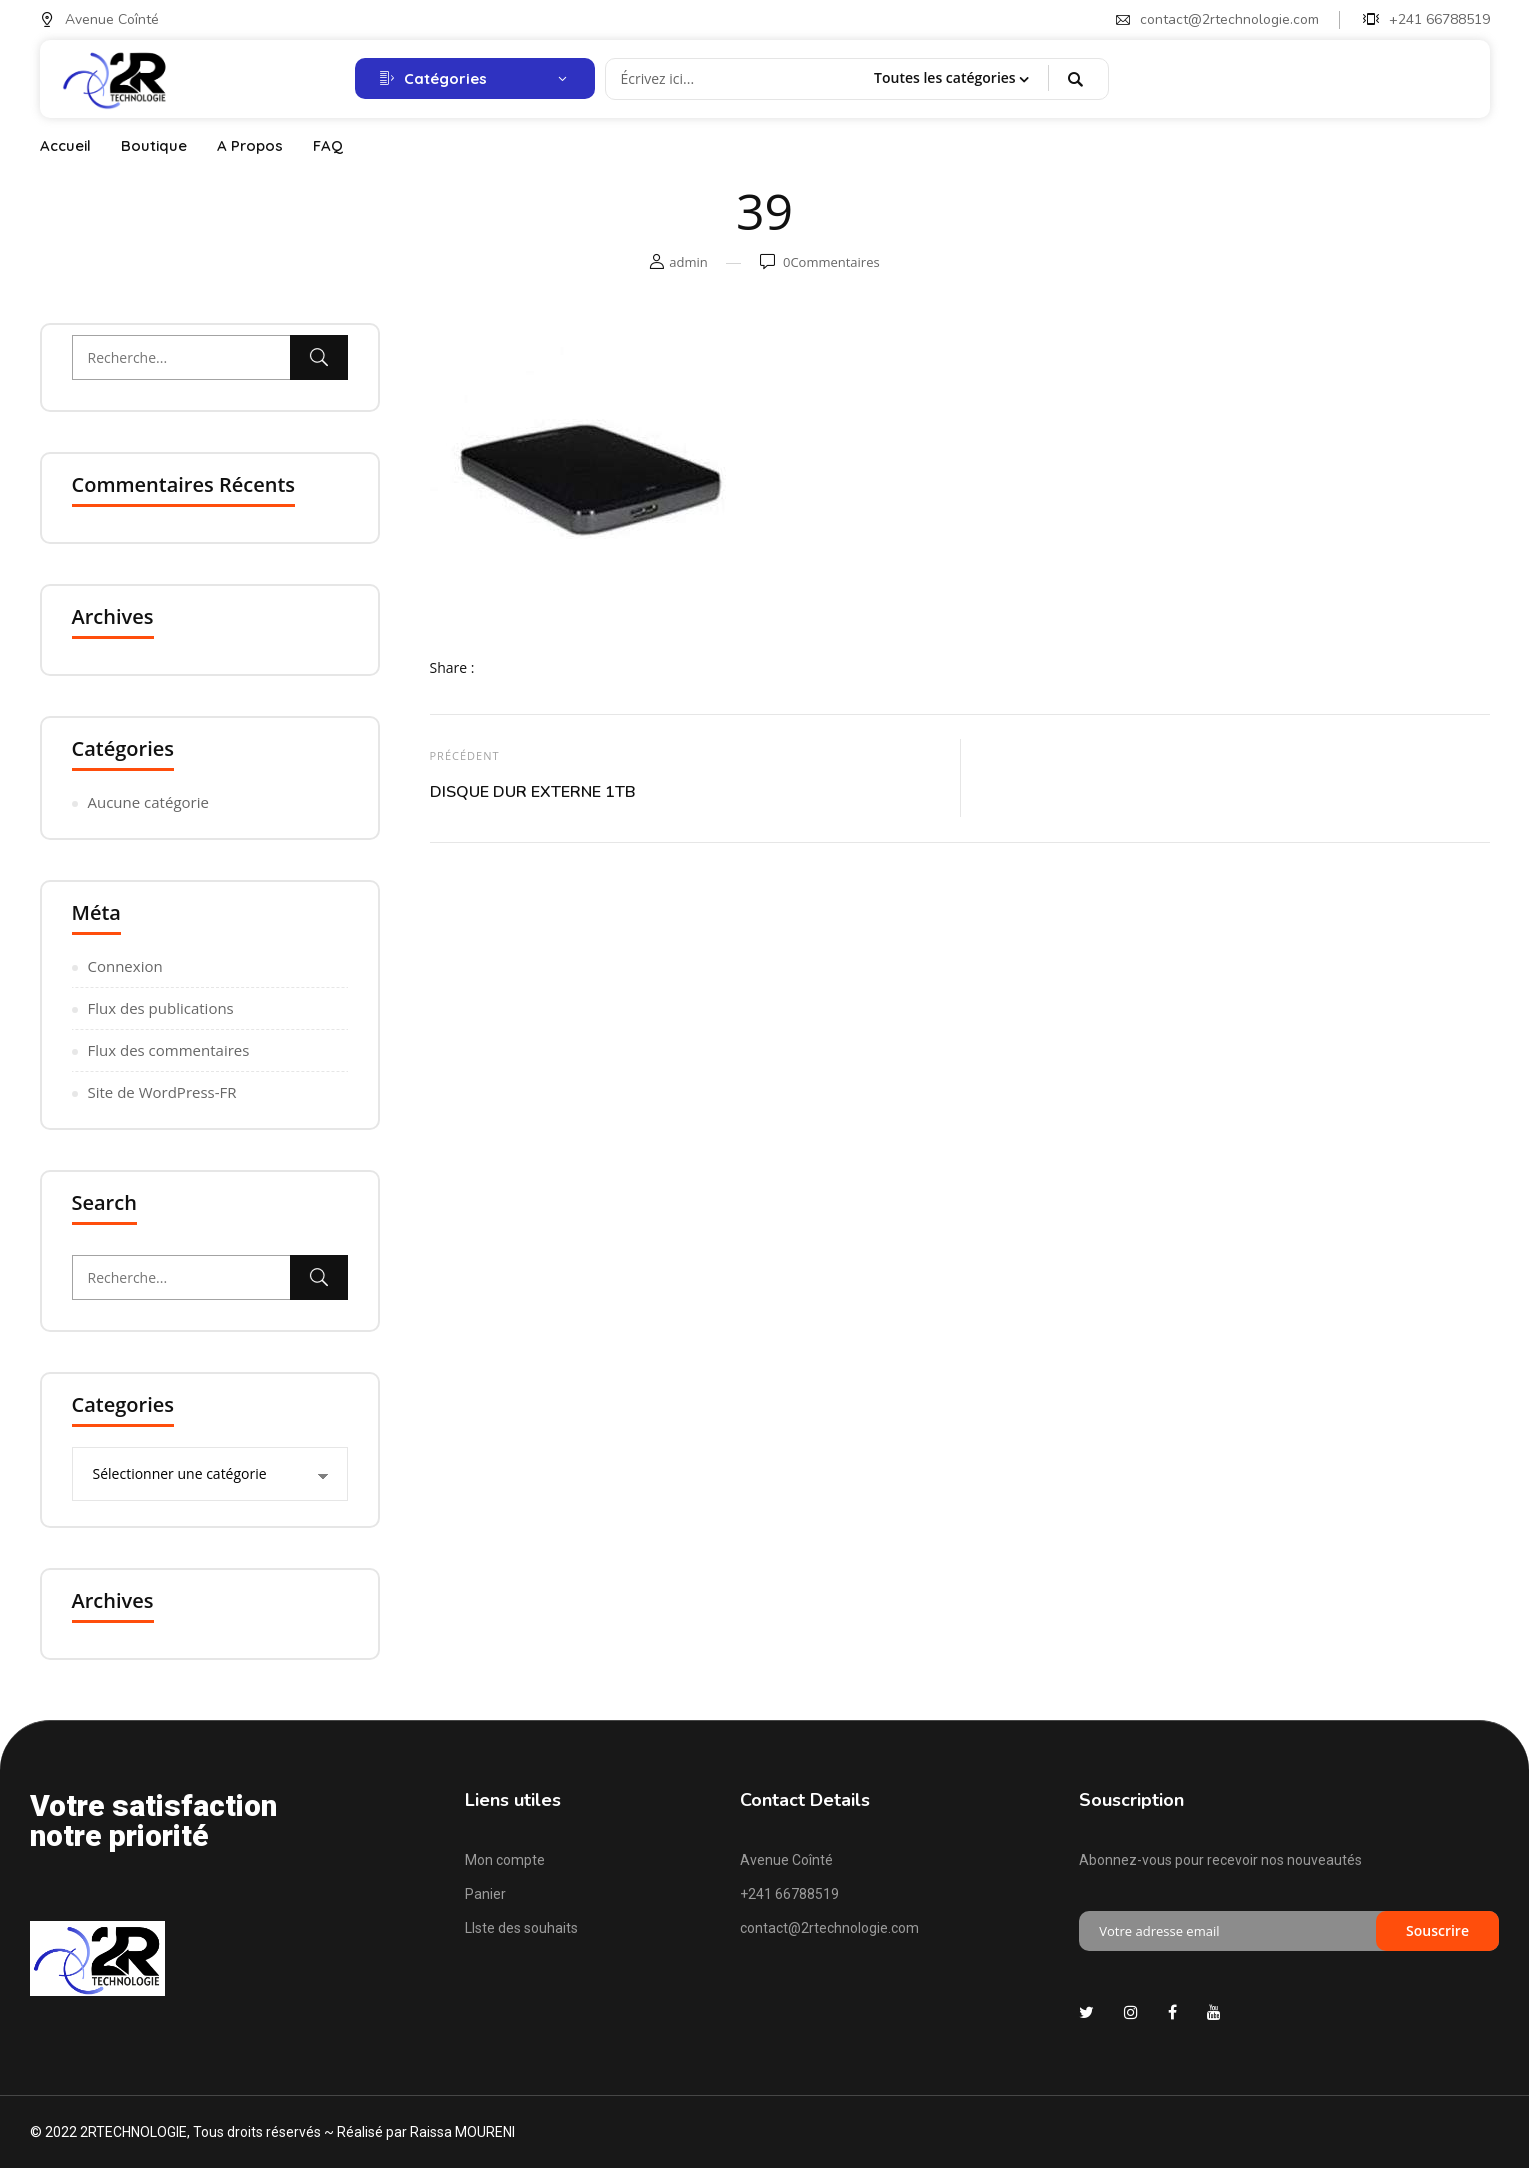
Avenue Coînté (99, 19)
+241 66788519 (1426, 19)
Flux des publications (161, 1008)
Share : (452, 667)
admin (688, 262)
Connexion (125, 966)
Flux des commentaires (169, 1050)
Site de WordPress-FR (162, 1092)
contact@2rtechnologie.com (1217, 19)
